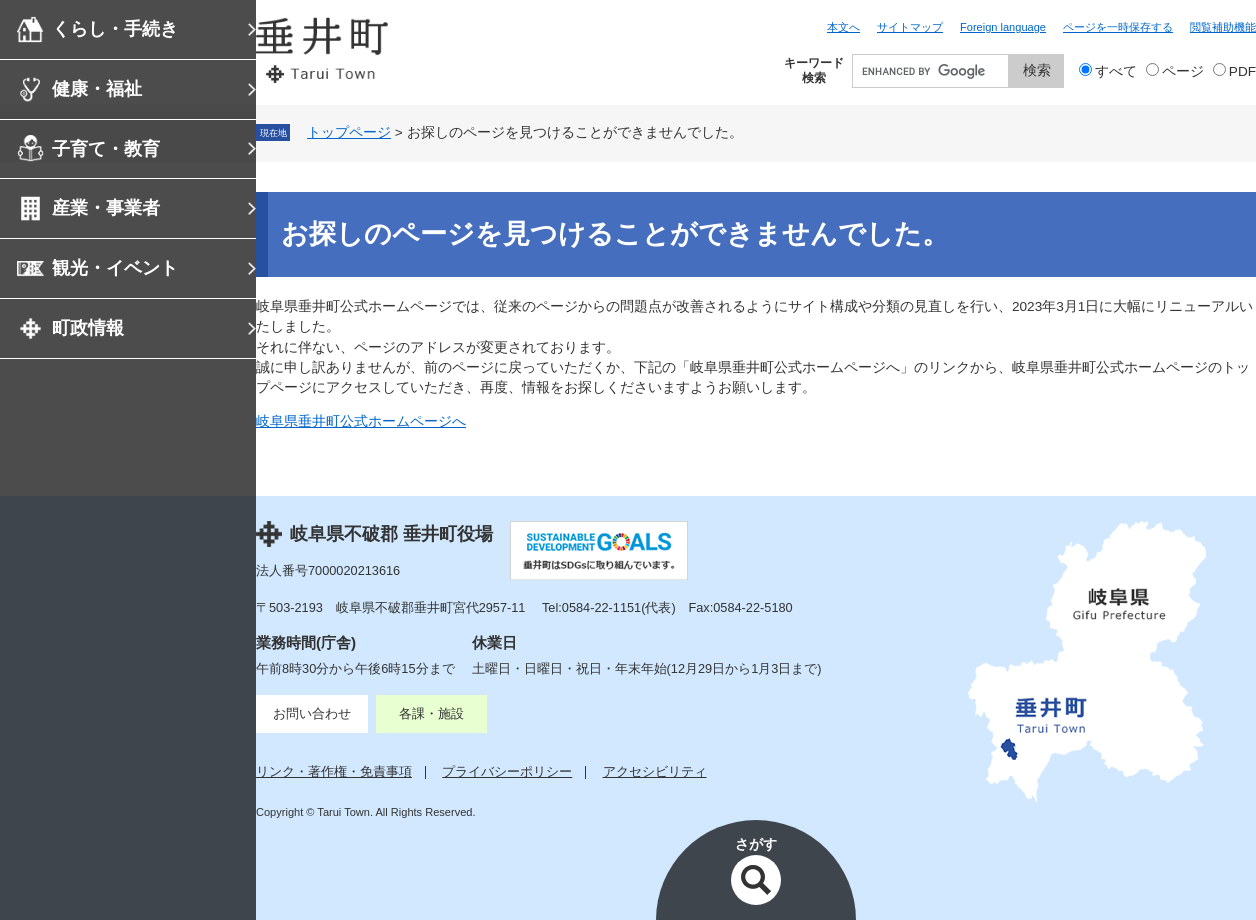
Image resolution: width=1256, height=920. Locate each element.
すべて (1116, 71)
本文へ (843, 27)
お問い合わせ (312, 713)
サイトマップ (910, 27)
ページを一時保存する (1118, 27)
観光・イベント (115, 268)
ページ (1183, 71)
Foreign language (1003, 27)
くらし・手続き (115, 29)
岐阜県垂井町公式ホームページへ (361, 421)
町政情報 (88, 328)
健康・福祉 (97, 89)
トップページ (349, 132)
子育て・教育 (106, 149)
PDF (1242, 71)
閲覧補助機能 (1223, 27)
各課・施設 (431, 713)
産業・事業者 (106, 208)
